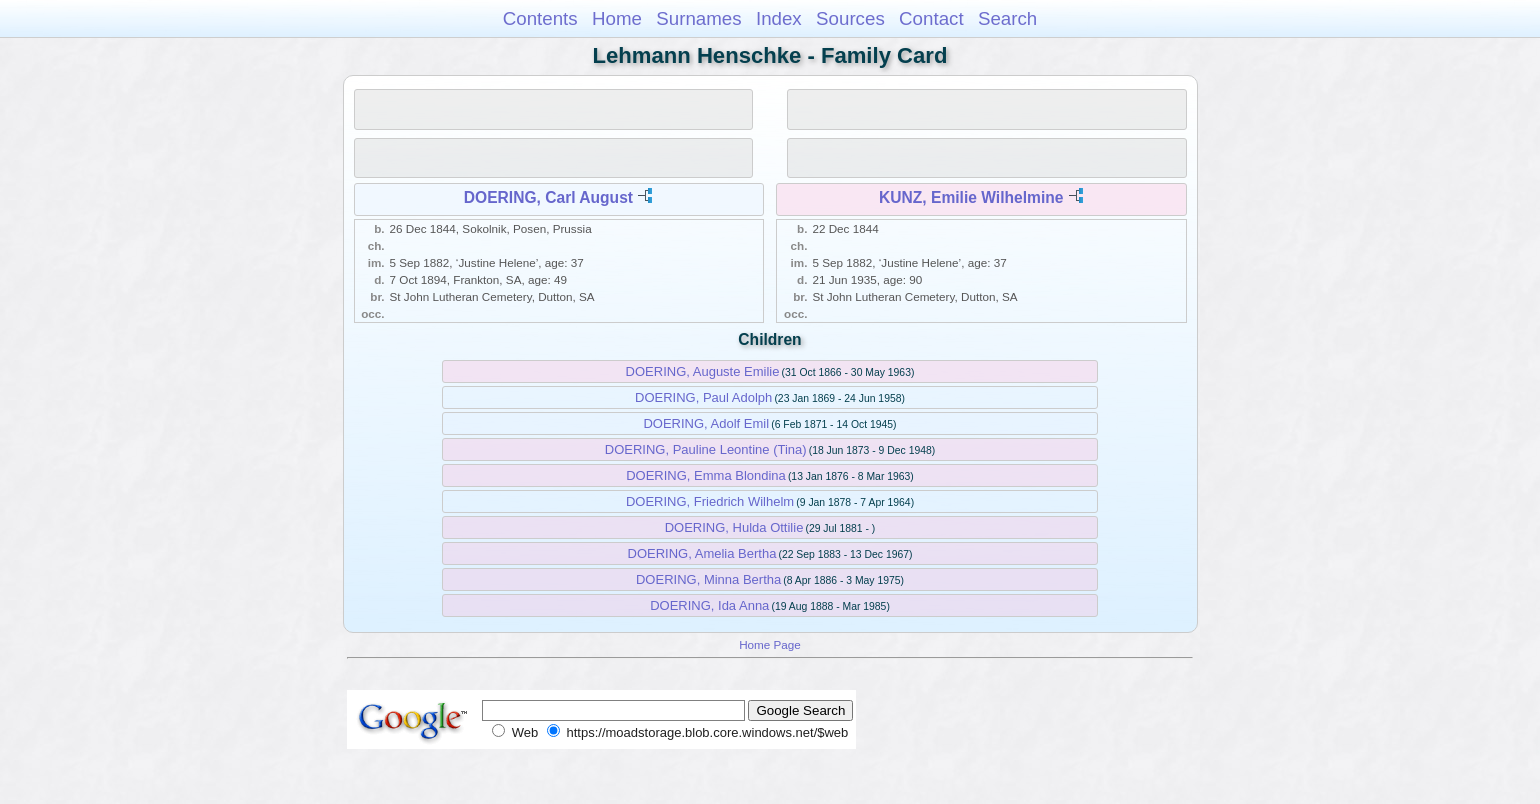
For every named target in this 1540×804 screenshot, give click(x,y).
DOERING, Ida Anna (709, 605)
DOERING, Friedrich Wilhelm (710, 501)
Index (779, 18)
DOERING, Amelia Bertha (702, 553)
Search (1007, 18)
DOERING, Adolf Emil (706, 423)
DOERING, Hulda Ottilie (734, 527)
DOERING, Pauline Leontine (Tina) (706, 449)
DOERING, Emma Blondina (706, 475)
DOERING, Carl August (548, 197)
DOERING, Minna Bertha (708, 579)
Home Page (770, 644)
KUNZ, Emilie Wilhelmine (971, 197)
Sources (850, 18)
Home (617, 18)
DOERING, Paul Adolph (703, 397)
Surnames (698, 18)
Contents (540, 18)
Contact (931, 18)
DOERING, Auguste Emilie (703, 371)
